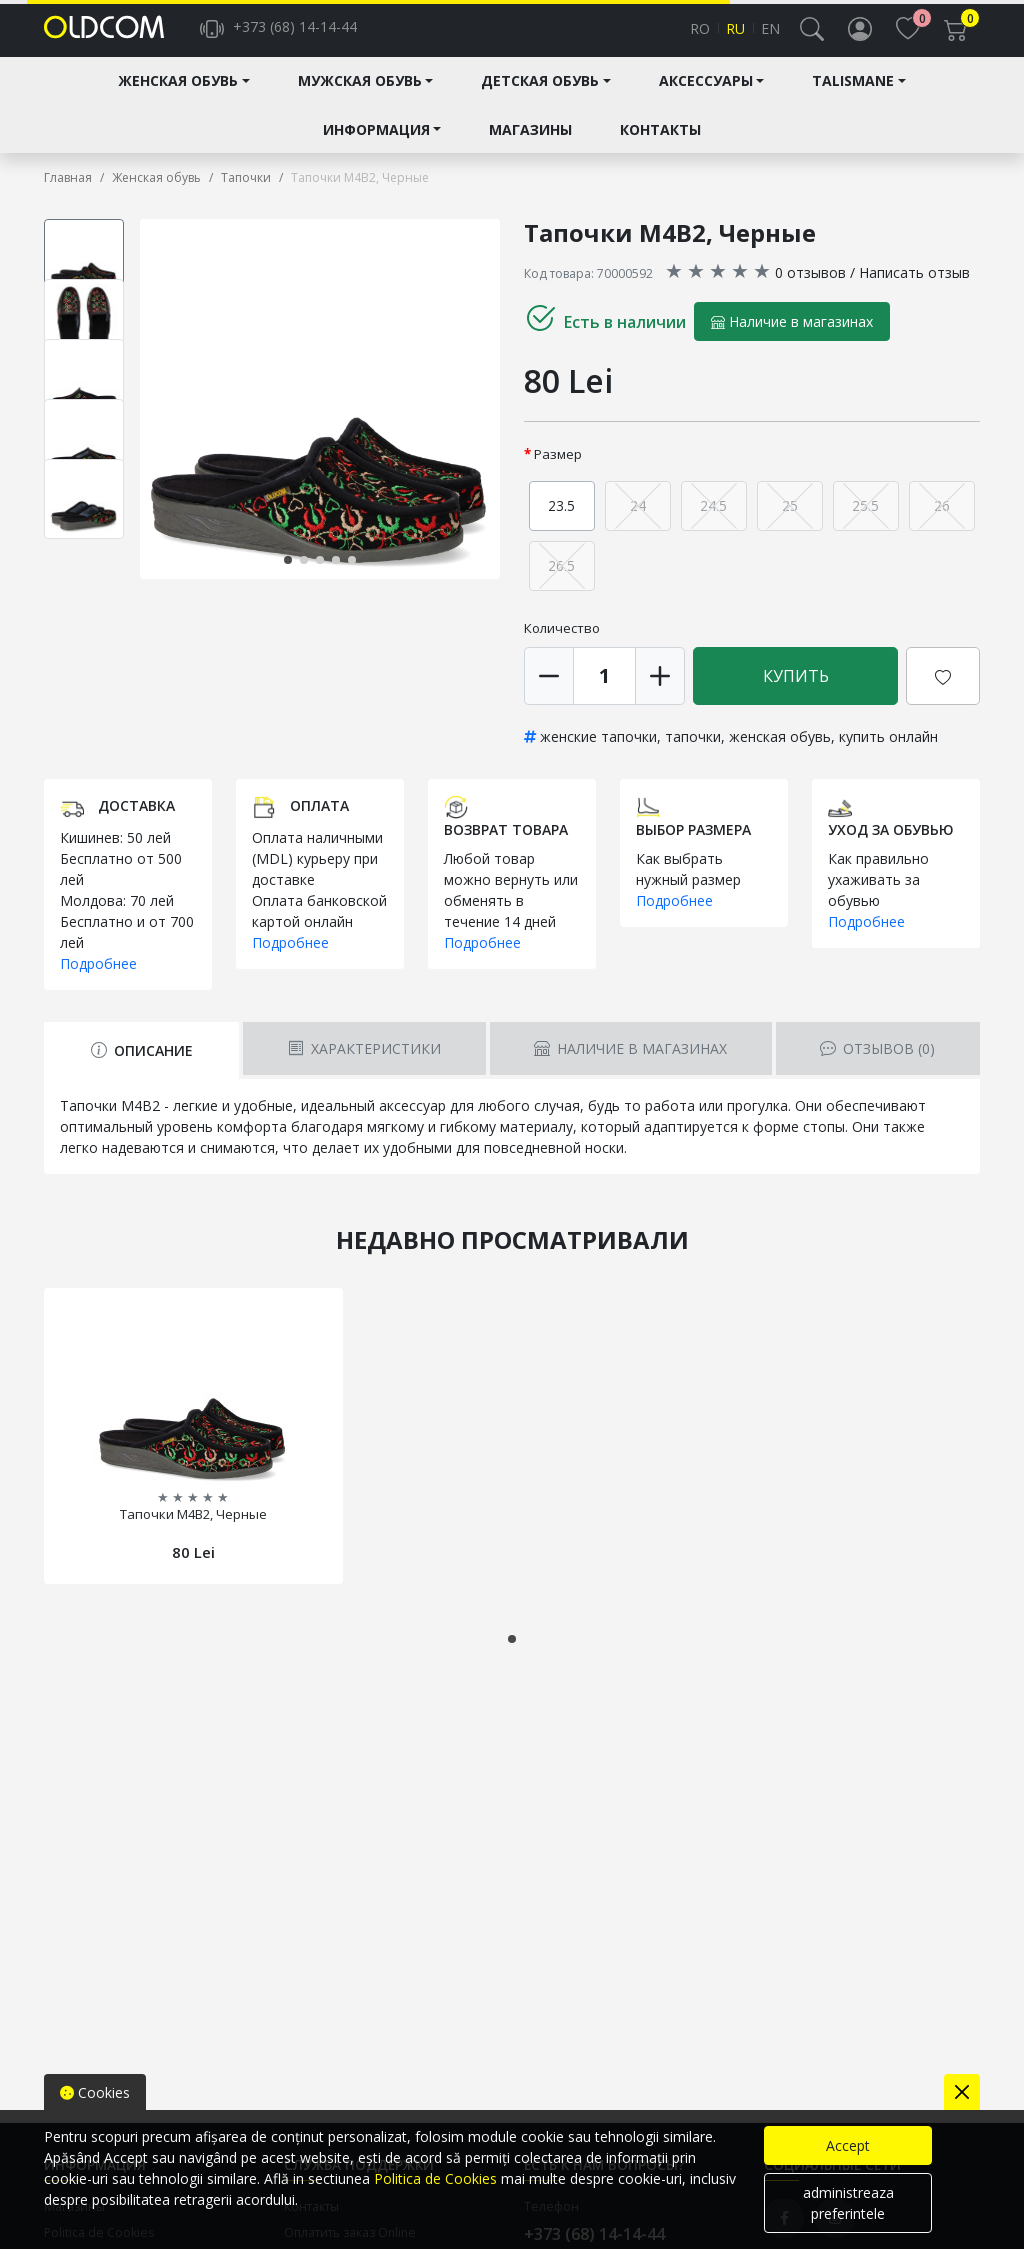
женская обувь (780, 751)
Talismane (853, 96)
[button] (812, 36)
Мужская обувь (360, 96)
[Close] (962, 2092)
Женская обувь (178, 96)
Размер (558, 469)
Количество (562, 643)
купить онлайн (888, 751)
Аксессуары (706, 96)
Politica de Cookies (435, 2178)
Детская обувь (540, 96)
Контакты (660, 144)
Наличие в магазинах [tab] (630, 1064)
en (770, 36)
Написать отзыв (914, 287)
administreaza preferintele (848, 2203)
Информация (376, 144)
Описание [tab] (142, 1066)
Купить (796, 691)
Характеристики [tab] (364, 1064)
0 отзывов (810, 287)
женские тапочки (598, 751)
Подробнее (98, 979)
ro (700, 36)
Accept (848, 2145)
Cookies (95, 2092)
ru (735, 36)
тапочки (693, 751)
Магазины (530, 144)
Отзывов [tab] (877, 1064)
